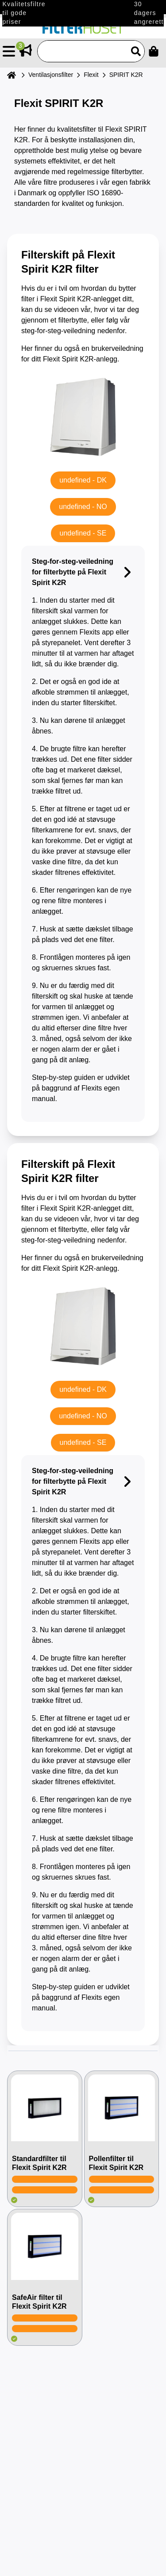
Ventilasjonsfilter (50, 74)
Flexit (91, 74)
